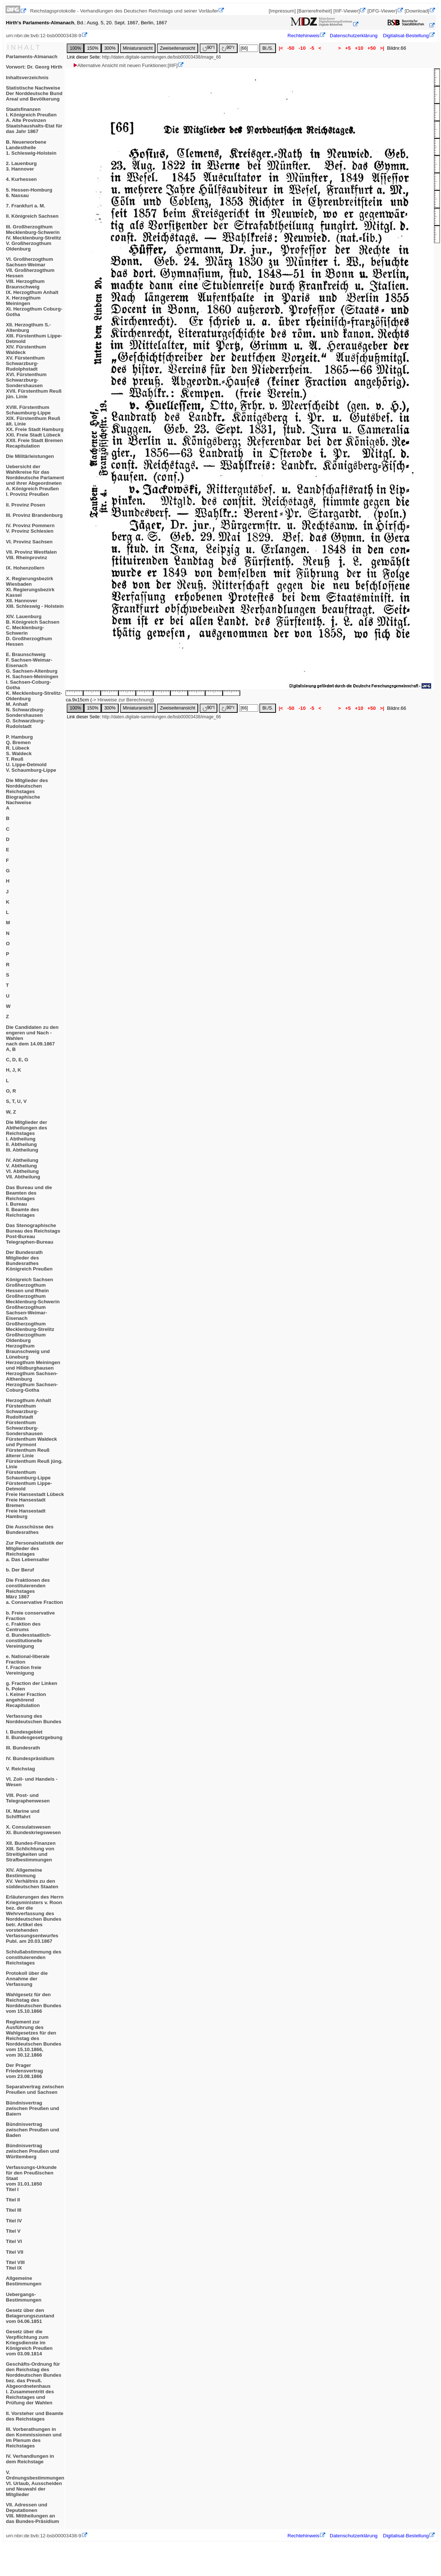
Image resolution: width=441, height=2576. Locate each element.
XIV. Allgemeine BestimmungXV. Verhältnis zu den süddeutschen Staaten (32, 1878)
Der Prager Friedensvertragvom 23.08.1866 (24, 2070)
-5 (311, 48)
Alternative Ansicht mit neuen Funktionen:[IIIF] (125, 65)
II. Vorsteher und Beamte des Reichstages (34, 2416)
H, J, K (13, 1070)
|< (280, 48)
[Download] (417, 11)
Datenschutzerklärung (354, 35)
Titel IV (14, 2220)
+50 (371, 48)
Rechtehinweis (303, 35)
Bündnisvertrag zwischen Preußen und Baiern (32, 2108)
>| (382, 48)
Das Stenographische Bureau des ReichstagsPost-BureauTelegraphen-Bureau (33, 1234)
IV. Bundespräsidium (30, 1758)
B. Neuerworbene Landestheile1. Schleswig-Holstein (31, 147)
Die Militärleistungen (30, 456)
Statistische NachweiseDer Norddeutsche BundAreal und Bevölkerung (34, 93)
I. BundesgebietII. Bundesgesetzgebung (34, 1734)
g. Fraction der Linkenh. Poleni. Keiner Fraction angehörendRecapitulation (31, 1694)
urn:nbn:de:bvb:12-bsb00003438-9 (43, 35)
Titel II (13, 2199)
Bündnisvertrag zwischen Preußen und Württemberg (32, 2151)
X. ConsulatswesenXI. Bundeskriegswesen (33, 1829)
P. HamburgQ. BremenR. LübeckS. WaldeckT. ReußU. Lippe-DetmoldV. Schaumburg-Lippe (31, 753)
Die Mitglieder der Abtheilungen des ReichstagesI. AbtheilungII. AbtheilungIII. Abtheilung (26, 1136)
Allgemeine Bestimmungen (23, 2280)
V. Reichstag (20, 1768)
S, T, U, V (16, 1101)
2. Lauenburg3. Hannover (21, 166)
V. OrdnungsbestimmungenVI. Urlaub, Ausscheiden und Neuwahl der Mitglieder (35, 2483)
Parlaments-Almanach (31, 56)
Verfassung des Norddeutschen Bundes (33, 1718)
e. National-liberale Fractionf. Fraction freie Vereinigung (28, 1665)
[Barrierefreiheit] (314, 11)
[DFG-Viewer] (382, 11)
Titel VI (14, 2241)
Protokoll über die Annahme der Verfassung (27, 1978)
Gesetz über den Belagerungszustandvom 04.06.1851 (30, 2315)
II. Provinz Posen (25, 505)
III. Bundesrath (23, 1747)
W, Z (11, 1112)
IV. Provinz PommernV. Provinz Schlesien (30, 528)
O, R (11, 1091)
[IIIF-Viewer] (346, 11)
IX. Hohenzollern (25, 568)
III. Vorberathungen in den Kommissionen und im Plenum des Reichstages (34, 2437)
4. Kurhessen (21, 179)
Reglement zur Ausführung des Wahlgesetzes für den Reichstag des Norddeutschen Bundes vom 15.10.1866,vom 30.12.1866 (33, 2038)
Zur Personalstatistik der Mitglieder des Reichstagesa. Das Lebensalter (34, 1551)
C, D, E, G (17, 1059)
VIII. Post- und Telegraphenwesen (28, 1798)
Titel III (13, 2210)
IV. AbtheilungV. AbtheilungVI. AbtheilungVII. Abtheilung (23, 1168)
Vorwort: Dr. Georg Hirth (34, 67)
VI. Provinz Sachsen (29, 541)
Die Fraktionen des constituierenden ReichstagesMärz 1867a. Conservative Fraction (34, 1591)
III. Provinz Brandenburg (34, 515)
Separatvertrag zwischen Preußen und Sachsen (35, 2089)
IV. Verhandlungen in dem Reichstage (30, 2458)
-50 (291, 48)
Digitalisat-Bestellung (406, 35)
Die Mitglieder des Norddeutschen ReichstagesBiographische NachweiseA (27, 794)
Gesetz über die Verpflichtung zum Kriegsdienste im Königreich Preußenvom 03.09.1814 (29, 2342)
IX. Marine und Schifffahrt (22, 1813)
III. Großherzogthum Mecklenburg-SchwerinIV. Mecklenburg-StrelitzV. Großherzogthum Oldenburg (33, 238)
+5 (348, 48)
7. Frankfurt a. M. (25, 205)
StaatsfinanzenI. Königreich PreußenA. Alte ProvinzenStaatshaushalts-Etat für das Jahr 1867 (34, 120)
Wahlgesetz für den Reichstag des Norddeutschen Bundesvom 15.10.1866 (33, 2003)
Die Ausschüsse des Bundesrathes (29, 1529)
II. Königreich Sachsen (32, 216)
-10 (302, 48)
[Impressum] (282, 11)
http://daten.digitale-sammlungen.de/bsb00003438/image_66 (161, 57)
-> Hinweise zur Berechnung (122, 699)
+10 (359, 48)
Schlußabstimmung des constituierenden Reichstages (33, 1957)
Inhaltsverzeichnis (27, 77)
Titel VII (14, 2252)
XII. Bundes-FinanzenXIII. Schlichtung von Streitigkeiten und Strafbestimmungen (31, 1851)
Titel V (13, 2231)
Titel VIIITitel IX (15, 2265)
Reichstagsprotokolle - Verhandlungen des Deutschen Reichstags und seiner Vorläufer (124, 11)
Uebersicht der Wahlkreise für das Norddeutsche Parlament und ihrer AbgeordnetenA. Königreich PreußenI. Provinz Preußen (35, 480)
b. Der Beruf (20, 1570)
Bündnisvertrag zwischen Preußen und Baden (32, 2129)
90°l (209, 48)
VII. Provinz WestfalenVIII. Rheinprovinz (31, 554)
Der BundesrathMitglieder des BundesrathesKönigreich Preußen (29, 1261)
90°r (228, 48)
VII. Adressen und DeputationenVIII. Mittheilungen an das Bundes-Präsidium (32, 2513)
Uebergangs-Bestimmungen (23, 2297)
